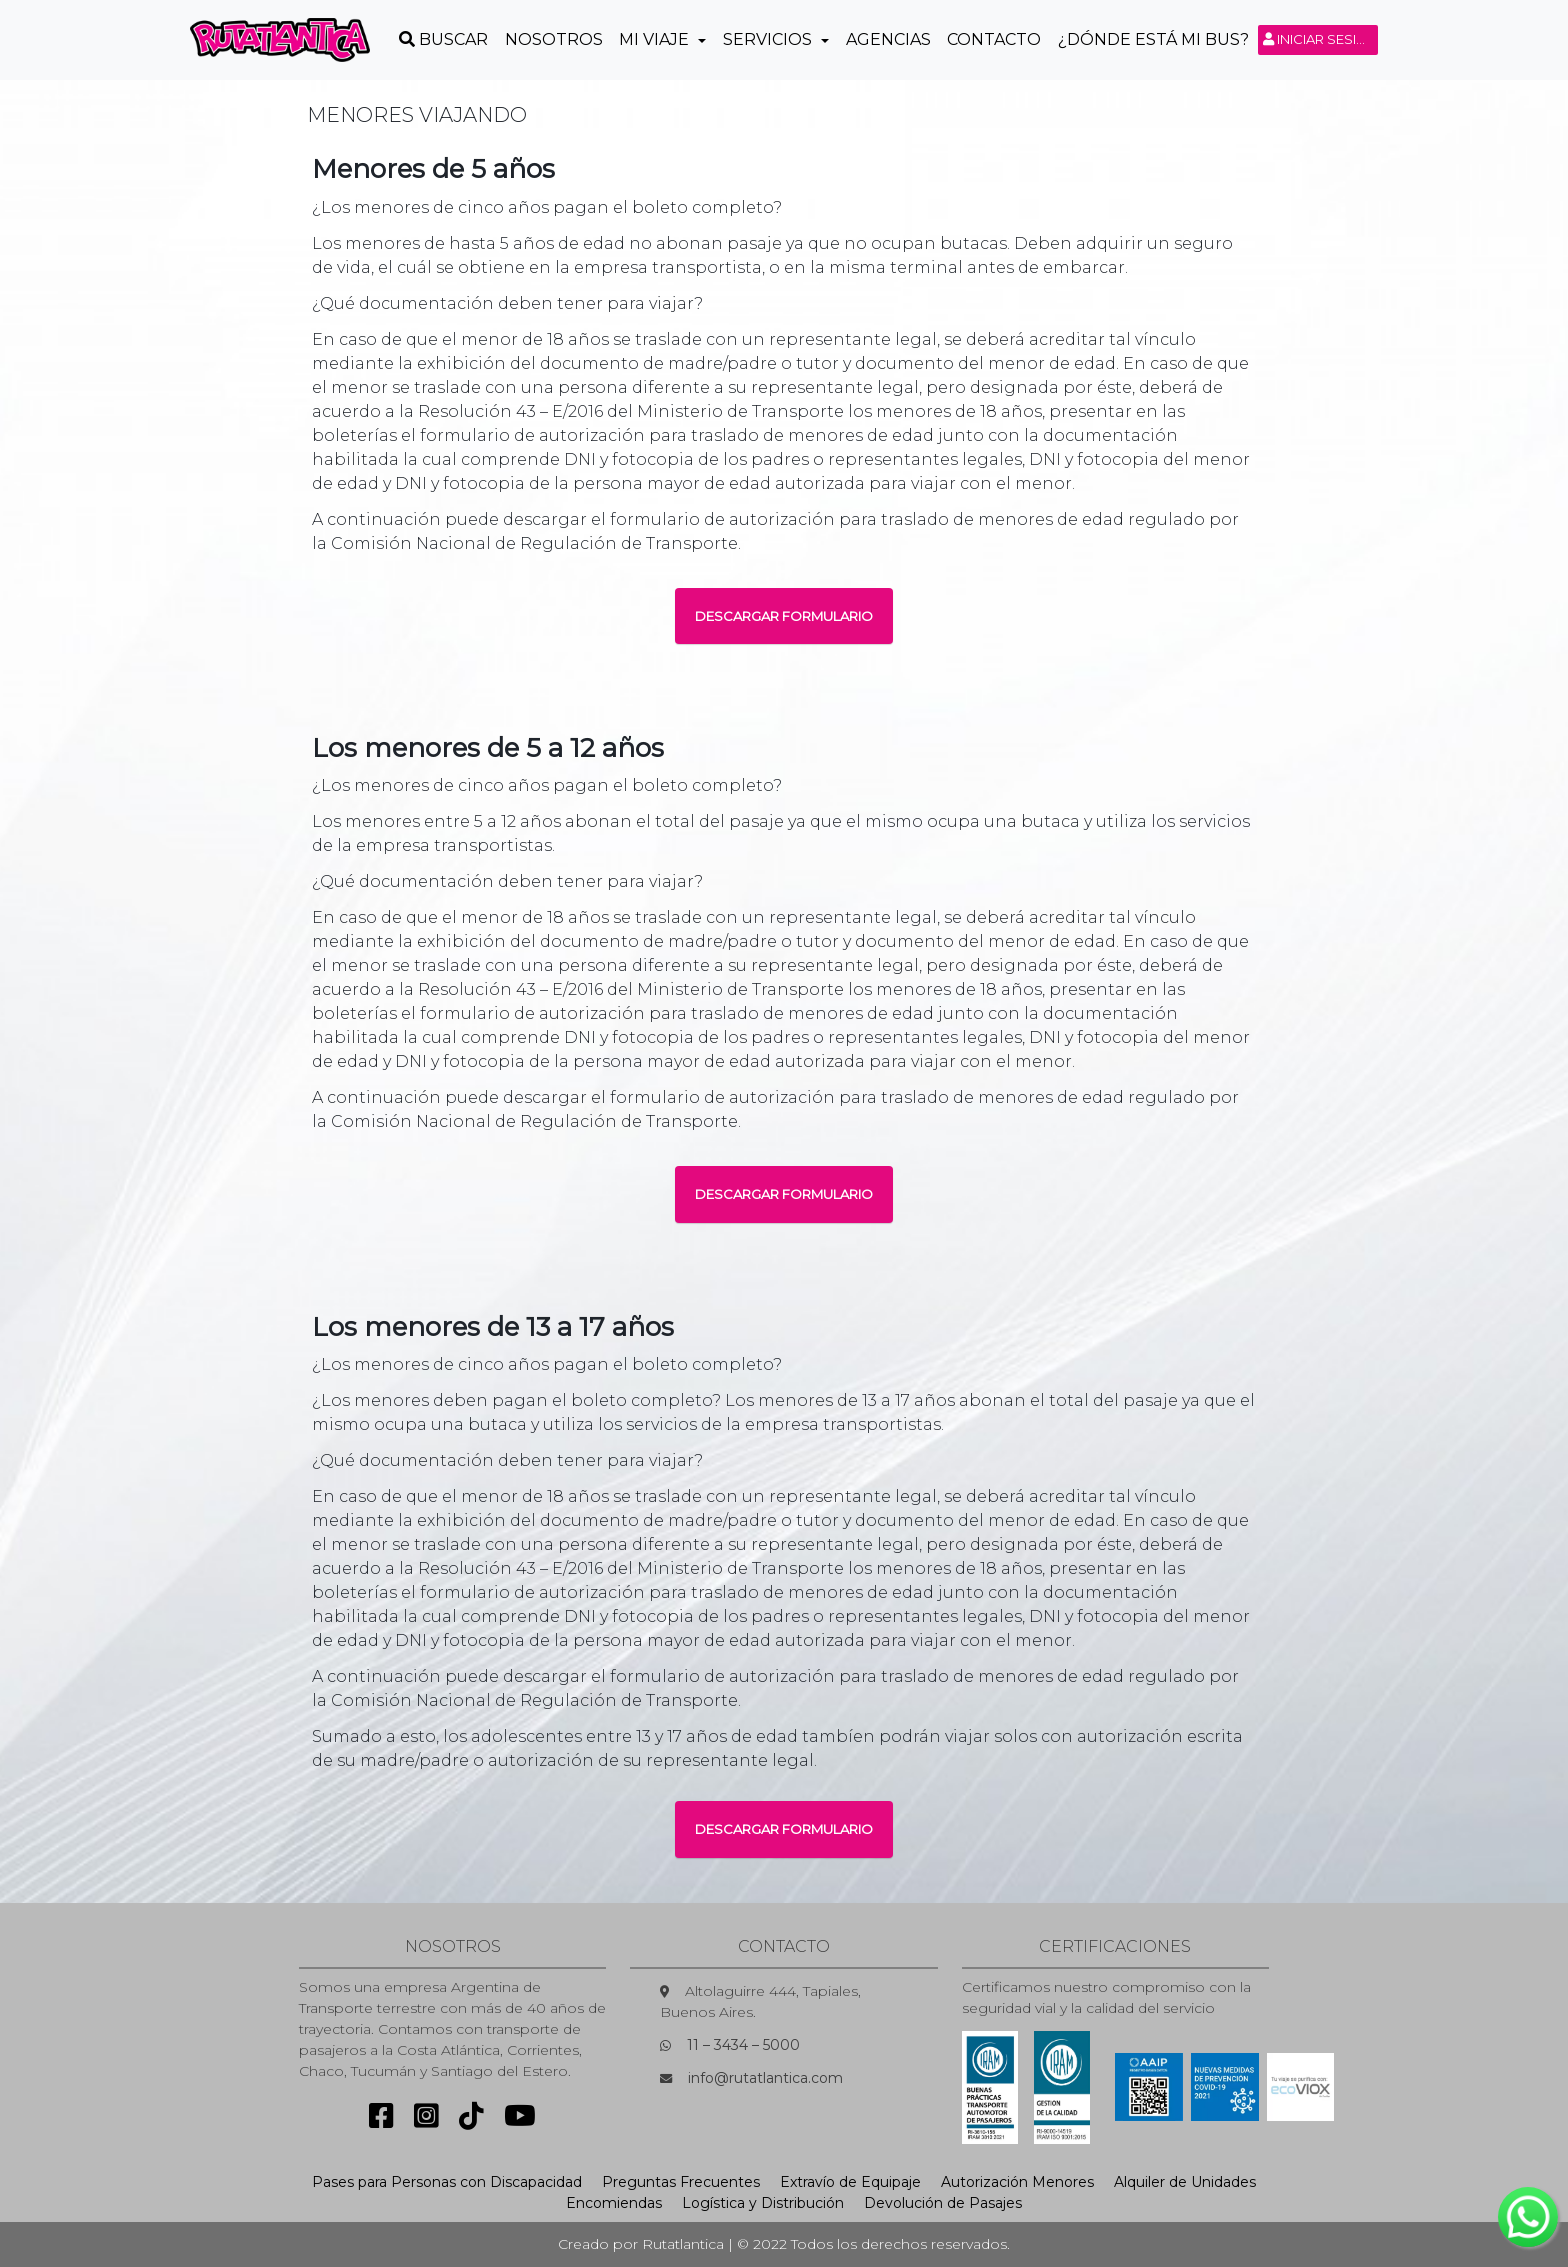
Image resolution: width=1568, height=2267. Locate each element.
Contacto (994, 39)
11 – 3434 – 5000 (743, 2045)
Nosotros (554, 39)
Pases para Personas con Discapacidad (447, 2182)
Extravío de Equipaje (850, 2182)
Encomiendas (614, 2203)
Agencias (888, 39)
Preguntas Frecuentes (681, 2182)
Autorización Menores (1017, 2182)
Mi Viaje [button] (656, 39)
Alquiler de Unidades (1185, 2182)
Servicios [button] (769, 39)
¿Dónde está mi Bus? (1153, 39)
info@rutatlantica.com (765, 2078)
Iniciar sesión (1320, 39)
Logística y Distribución (763, 2203)
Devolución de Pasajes (943, 2203)
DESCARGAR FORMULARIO (784, 616)
